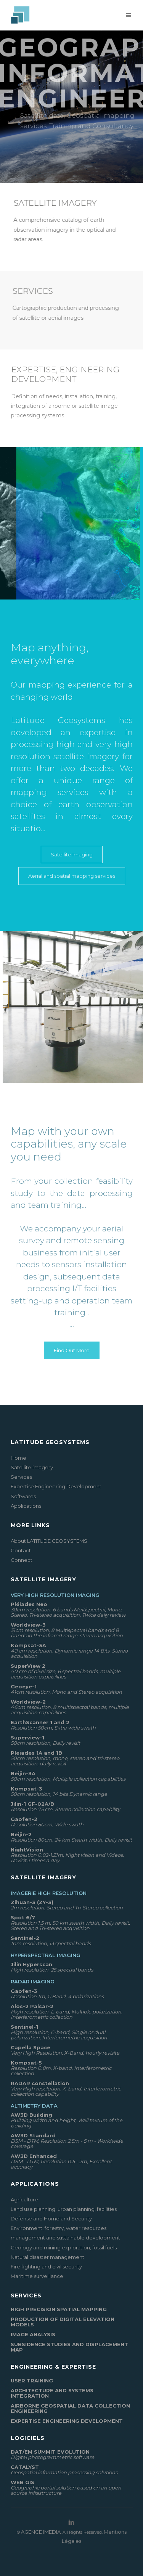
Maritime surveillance (37, 2276)
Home (18, 1458)
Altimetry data (34, 2106)
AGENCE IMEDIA (41, 2532)
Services (21, 1477)
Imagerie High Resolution (49, 1893)
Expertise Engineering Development (56, 1486)
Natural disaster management (47, 2257)
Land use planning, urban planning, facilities (64, 2209)
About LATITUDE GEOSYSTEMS (49, 1541)
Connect (21, 1560)
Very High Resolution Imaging (55, 1595)
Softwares (23, 1496)
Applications (26, 1506)
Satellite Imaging (72, 854)
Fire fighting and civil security (46, 2266)
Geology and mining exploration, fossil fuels (64, 2247)
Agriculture (24, 2199)
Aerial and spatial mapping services (71, 876)
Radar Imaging (33, 1981)
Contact (21, 1550)
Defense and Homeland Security (51, 2218)
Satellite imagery (32, 1467)
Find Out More (72, 1350)
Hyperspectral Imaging (45, 1955)
